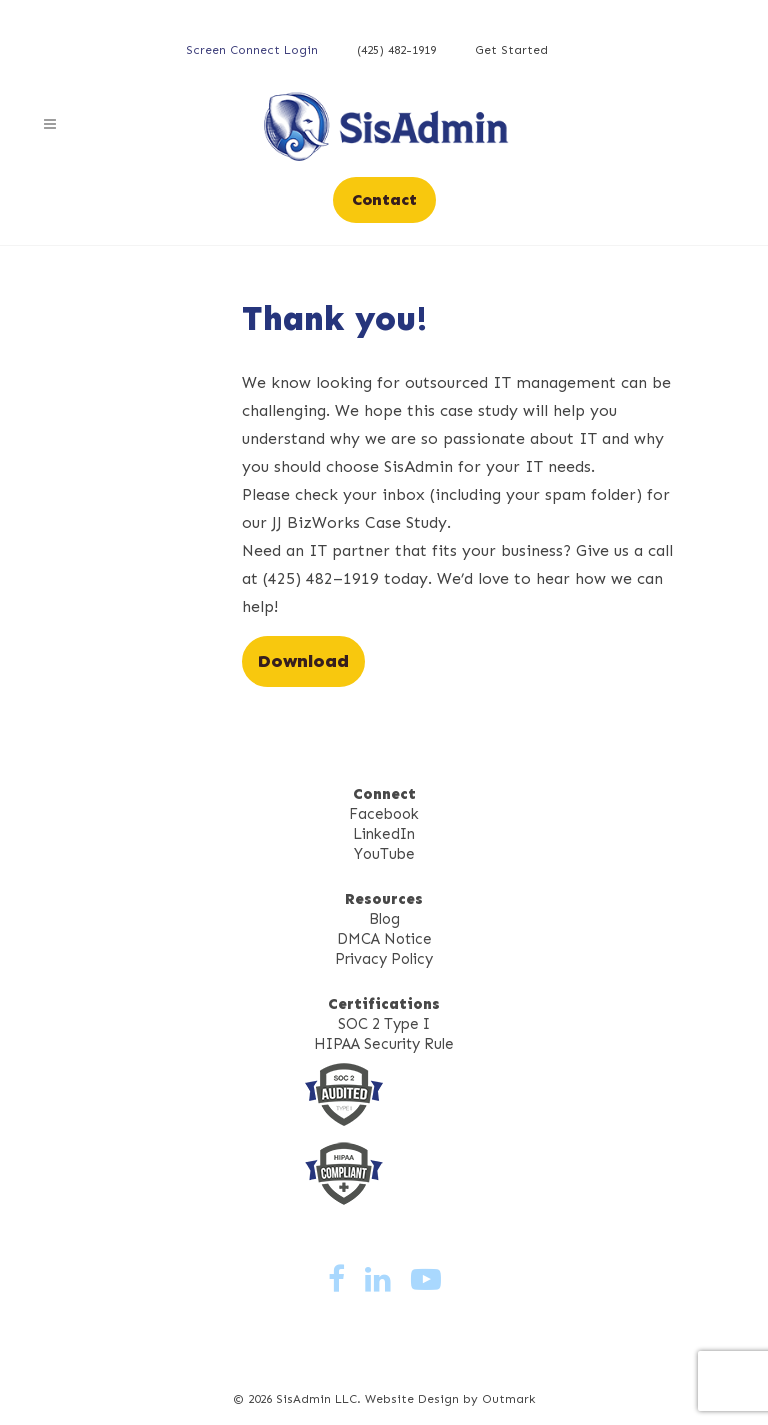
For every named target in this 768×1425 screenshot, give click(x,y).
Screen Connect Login (252, 50)
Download (303, 661)
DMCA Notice (384, 939)
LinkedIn (384, 834)
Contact (384, 199)
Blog (384, 919)
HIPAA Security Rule (384, 1044)
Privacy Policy (384, 959)
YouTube (384, 854)
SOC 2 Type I (384, 1024)
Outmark (508, 1399)
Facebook (384, 814)
